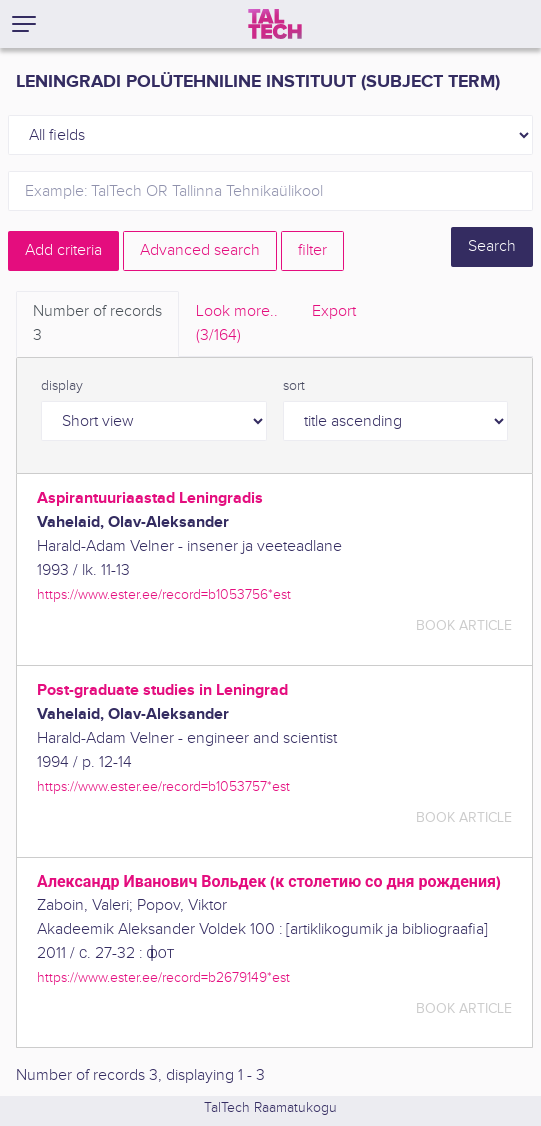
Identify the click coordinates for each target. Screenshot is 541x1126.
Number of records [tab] (97, 325)
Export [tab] (334, 311)
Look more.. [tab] (237, 325)
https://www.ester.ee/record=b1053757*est (163, 786)
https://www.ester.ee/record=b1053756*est (164, 594)
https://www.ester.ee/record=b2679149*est (163, 977)
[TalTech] (275, 24)
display (62, 386)
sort (294, 386)
